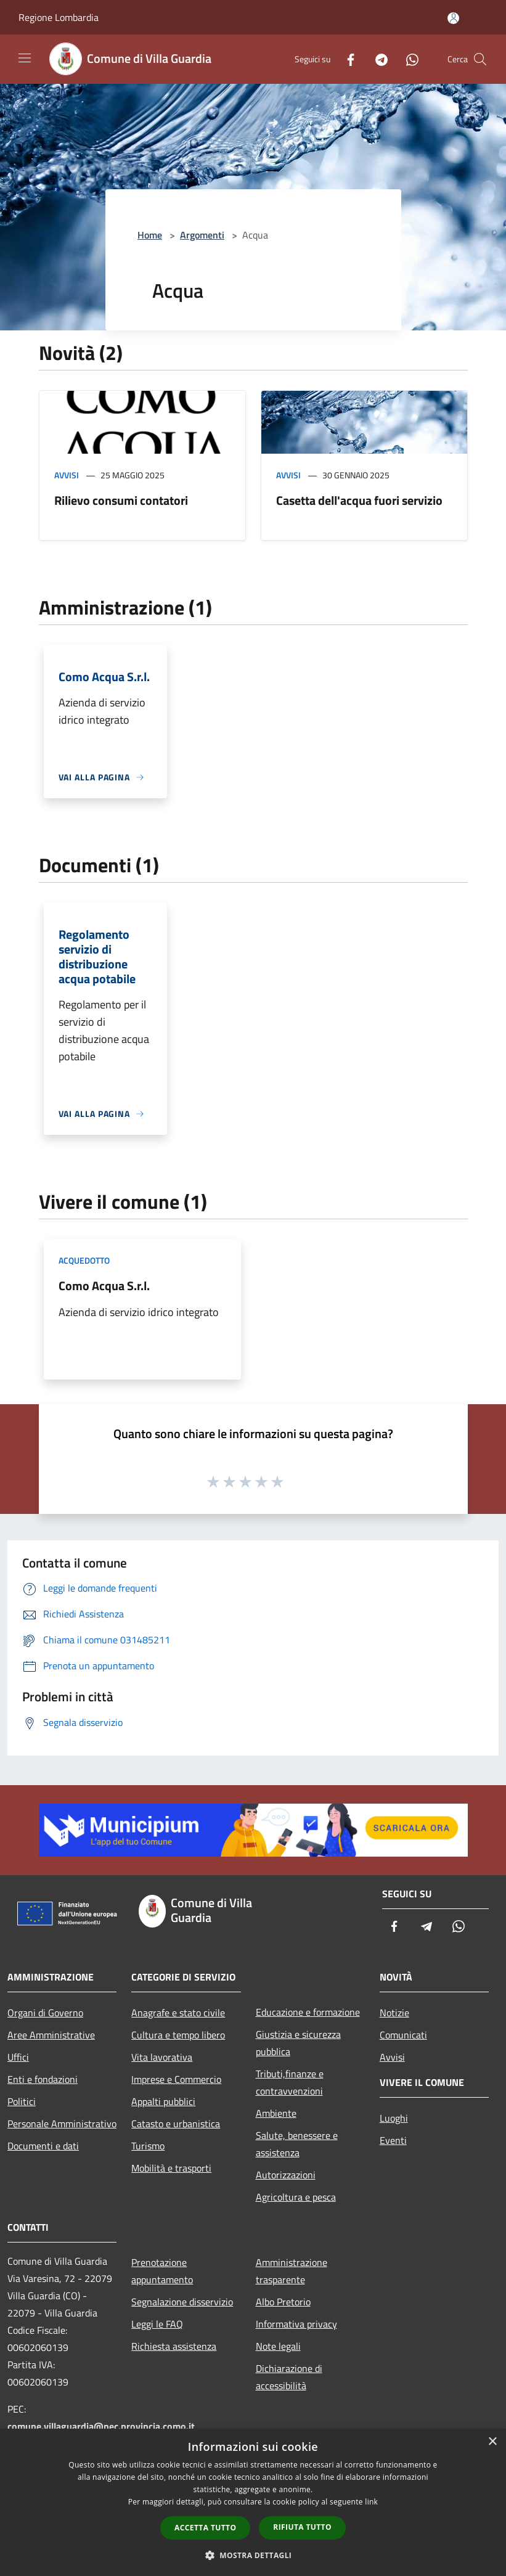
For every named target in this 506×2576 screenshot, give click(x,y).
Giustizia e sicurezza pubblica (298, 2043)
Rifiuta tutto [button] (302, 2527)
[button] (253, 2555)
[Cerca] (480, 59)
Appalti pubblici (163, 2101)
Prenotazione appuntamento (162, 2271)
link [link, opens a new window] (371, 2501)
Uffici (18, 2057)
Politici (21, 2101)
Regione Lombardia (58, 17)
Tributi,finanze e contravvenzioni (290, 2082)
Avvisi (66, 474)
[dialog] (253, 2502)
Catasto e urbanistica (175, 2123)
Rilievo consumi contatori (121, 500)
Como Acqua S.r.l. (104, 1285)
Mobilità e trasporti (171, 2168)
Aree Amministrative (51, 2034)
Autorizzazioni (286, 2174)
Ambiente (276, 2113)
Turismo (148, 2145)
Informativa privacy (296, 2323)
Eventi (393, 2140)
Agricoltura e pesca (296, 2197)
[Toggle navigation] (24, 58)
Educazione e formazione (308, 2012)
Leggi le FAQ (157, 2323)
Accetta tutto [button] (205, 2527)
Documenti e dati (43, 2145)
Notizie (394, 2012)
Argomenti (202, 234)
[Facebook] (345, 59)
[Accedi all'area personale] (453, 18)
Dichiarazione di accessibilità (289, 2377)
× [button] (492, 2442)
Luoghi (394, 2118)
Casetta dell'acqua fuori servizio (359, 500)
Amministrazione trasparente (291, 2271)
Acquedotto (84, 1260)
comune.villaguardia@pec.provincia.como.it (101, 2426)
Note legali (278, 2346)
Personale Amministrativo (61, 2123)
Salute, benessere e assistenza (297, 2144)
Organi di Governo (45, 2012)
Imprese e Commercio (176, 2079)
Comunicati (403, 2034)
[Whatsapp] (407, 59)
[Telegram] (376, 59)
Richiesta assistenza (173, 2346)
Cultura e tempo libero (178, 2034)
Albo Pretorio (283, 2301)
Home (149, 234)
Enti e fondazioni (42, 2079)
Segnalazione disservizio (182, 2301)
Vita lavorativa (161, 2057)
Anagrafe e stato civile (178, 2012)
